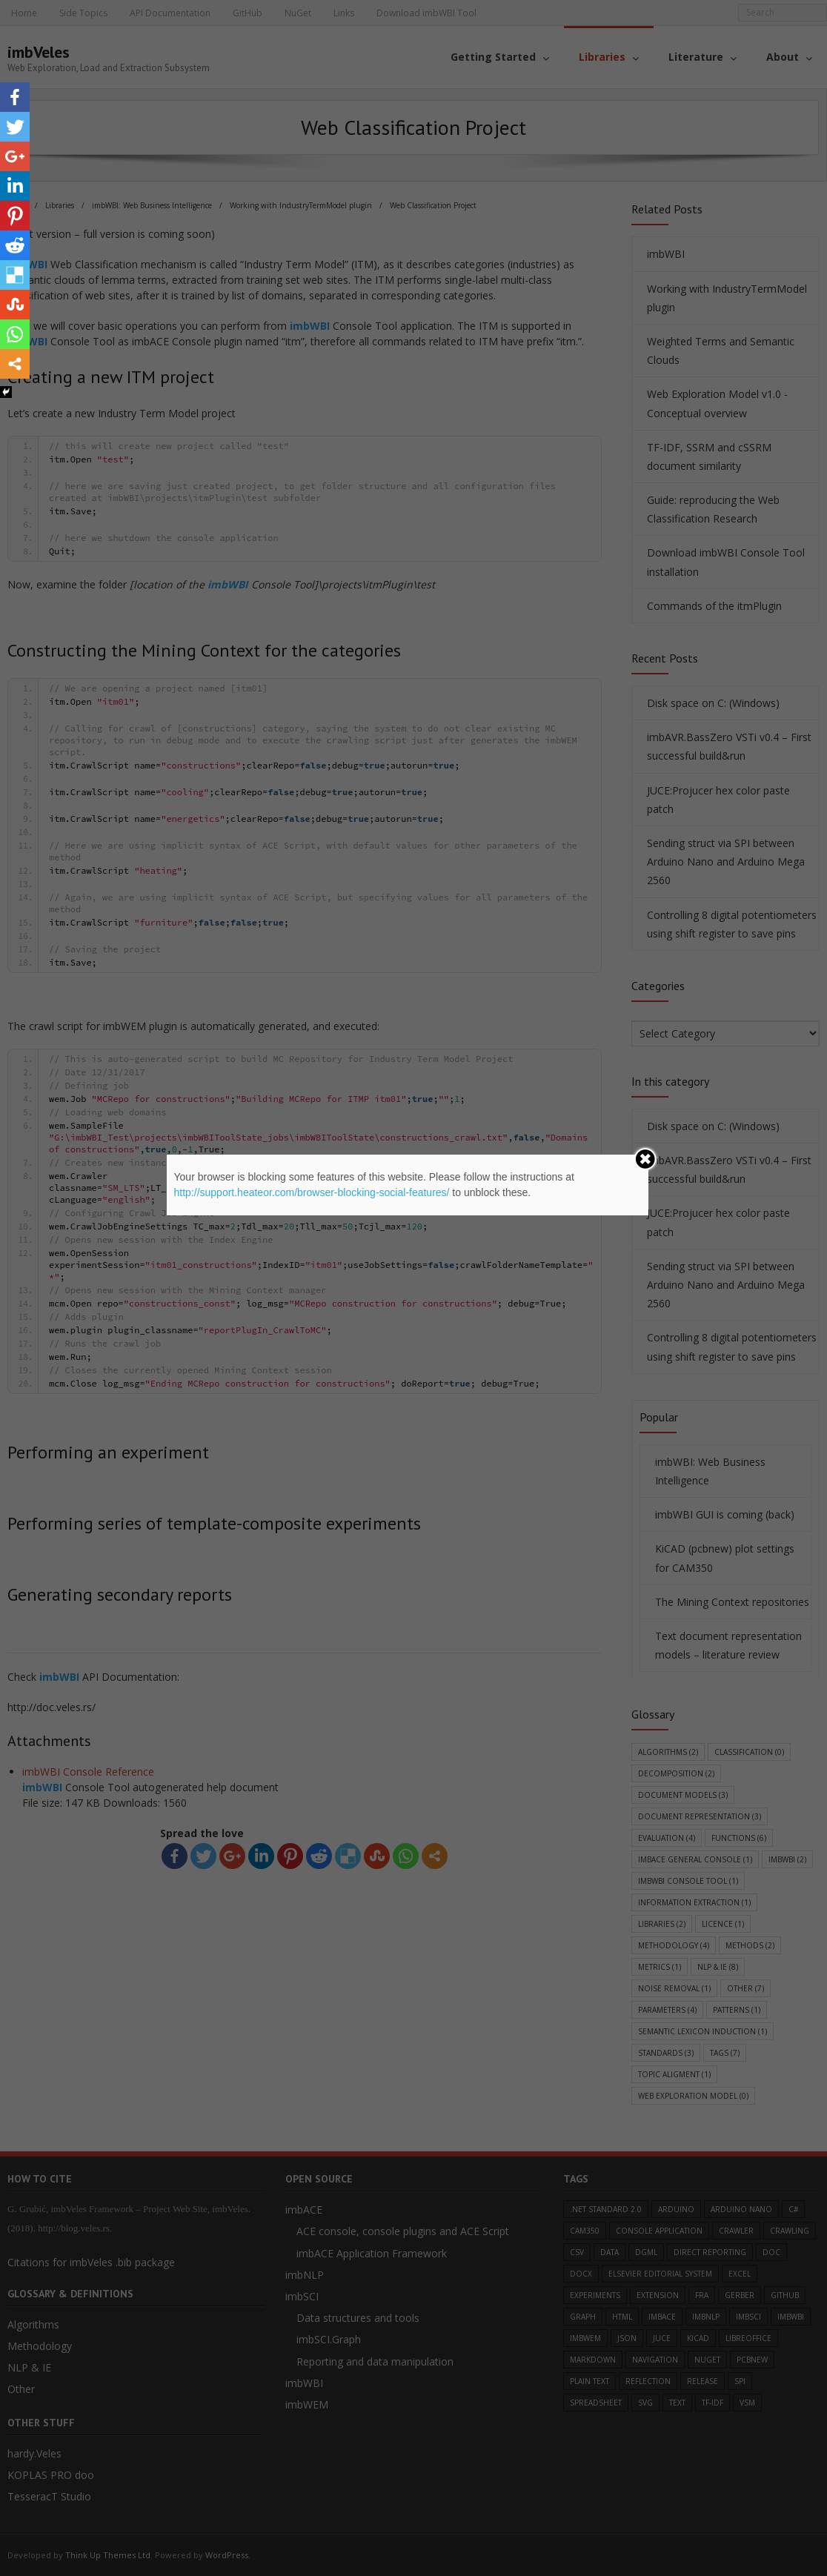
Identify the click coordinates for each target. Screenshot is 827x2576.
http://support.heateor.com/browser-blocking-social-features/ (312, 1192)
